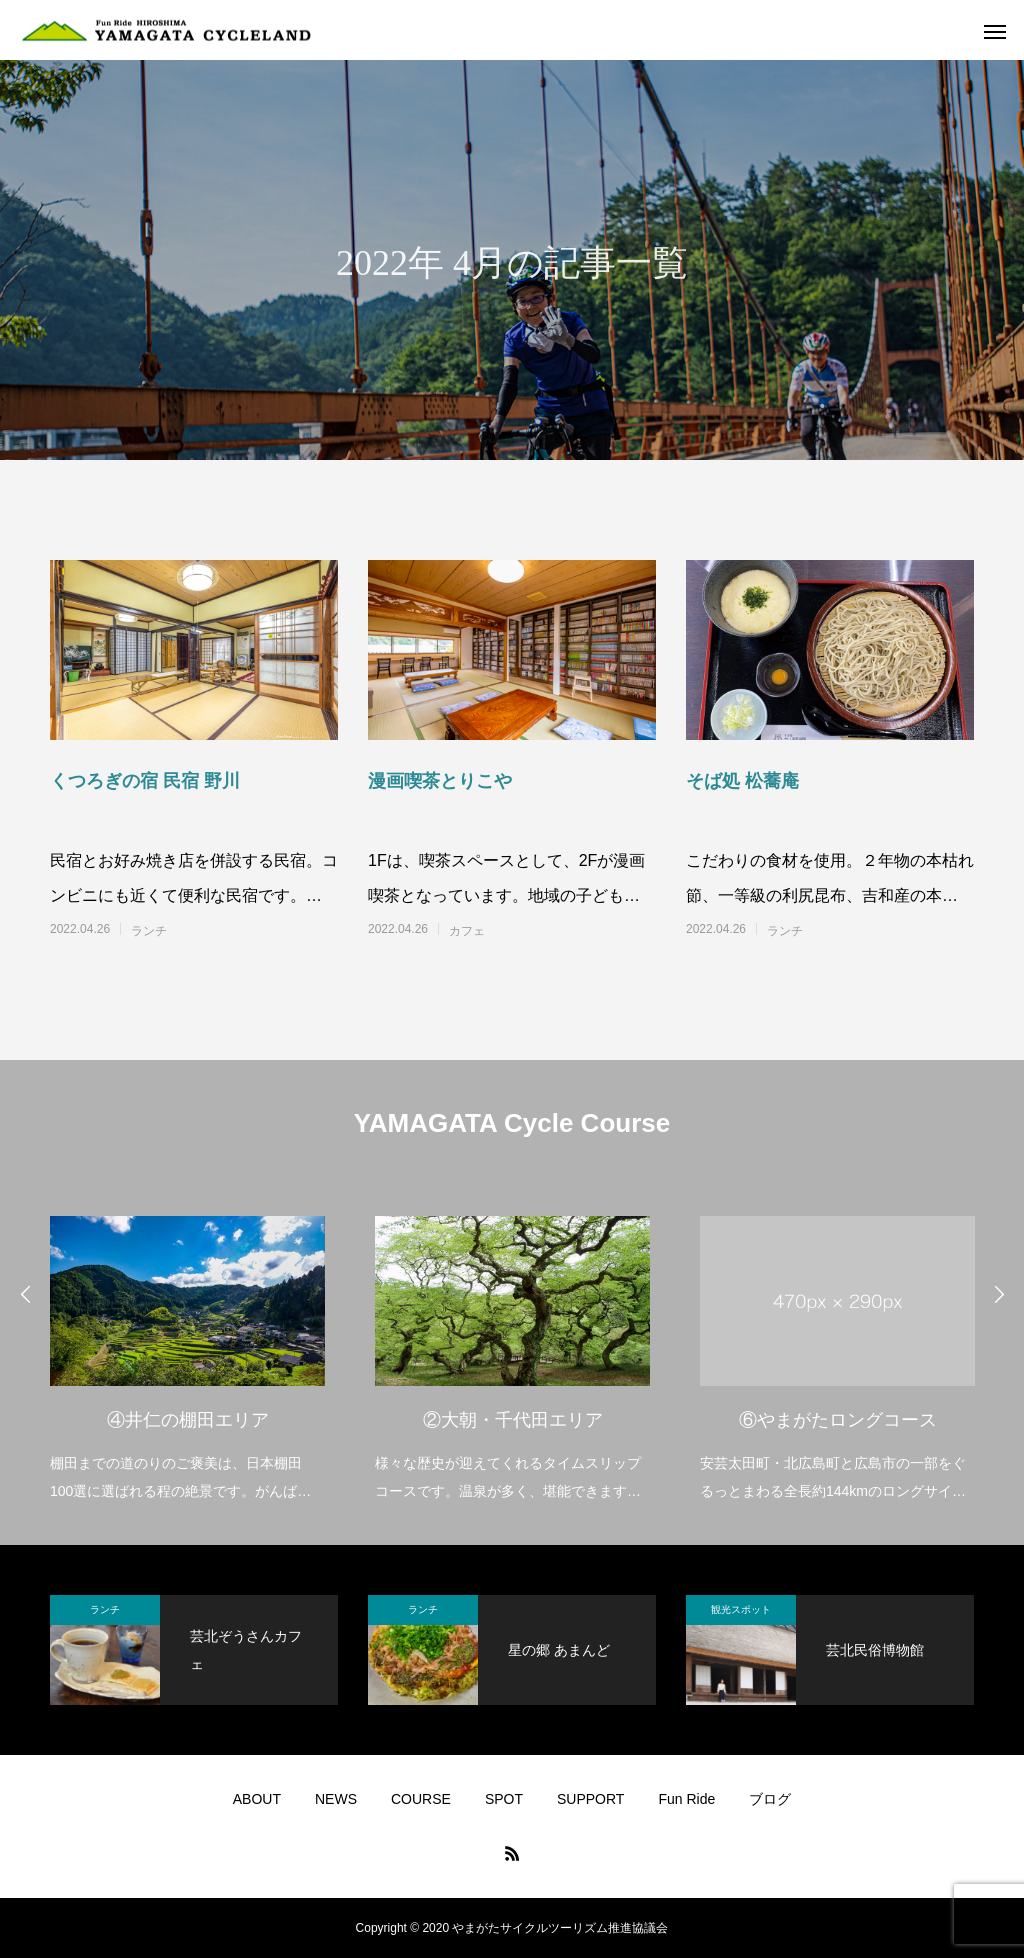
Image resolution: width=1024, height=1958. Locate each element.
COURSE (421, 1799)
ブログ (770, 1799)
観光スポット (741, 1609)
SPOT (504, 1799)
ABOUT (257, 1799)
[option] (187, 1345)
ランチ (149, 931)
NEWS (336, 1799)
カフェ (467, 931)
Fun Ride (686, 1799)
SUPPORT (590, 1799)
